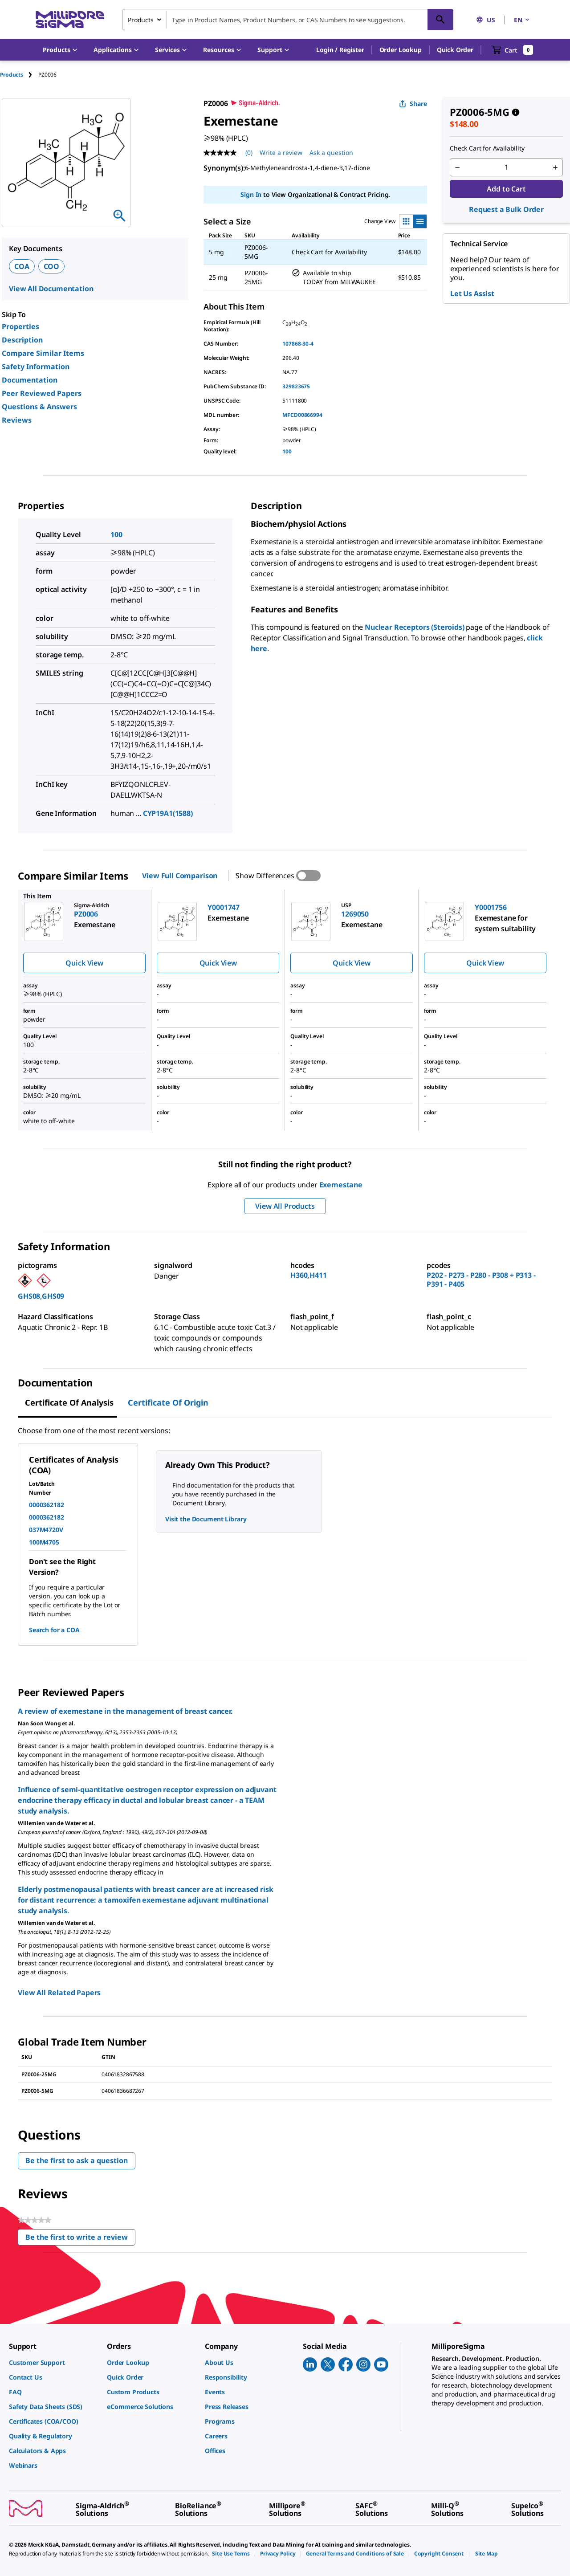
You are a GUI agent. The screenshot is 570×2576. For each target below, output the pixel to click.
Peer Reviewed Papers (41, 393)
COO (52, 266)
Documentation (29, 380)
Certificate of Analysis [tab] (69, 1402)
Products (11, 74)
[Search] (440, 19)
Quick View (84, 963)
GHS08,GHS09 (41, 1296)
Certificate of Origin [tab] (168, 1402)
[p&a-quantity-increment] (555, 167)
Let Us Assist (472, 293)
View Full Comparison (179, 875)
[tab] (19, 74)
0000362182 (46, 1504)
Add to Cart (506, 189)
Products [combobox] (141, 20)
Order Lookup (400, 49)
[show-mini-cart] (512, 50)
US (485, 20)
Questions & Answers (39, 407)
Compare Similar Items (43, 353)
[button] (340, 49)
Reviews (17, 420)
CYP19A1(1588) (168, 813)
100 (287, 451)
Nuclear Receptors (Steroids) (414, 627)
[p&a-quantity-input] (506, 167)
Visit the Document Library (205, 1519)
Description (22, 340)
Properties (20, 326)
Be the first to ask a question (76, 2160)
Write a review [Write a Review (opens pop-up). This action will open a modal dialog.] (281, 152)
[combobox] (287, 19)
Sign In (250, 194)
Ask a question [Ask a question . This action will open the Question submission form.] (331, 152)
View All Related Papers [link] (59, 1992)
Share (413, 103)
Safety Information (35, 366)
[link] (53, 2362)
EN (522, 20)
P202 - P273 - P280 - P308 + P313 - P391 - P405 (481, 1279)
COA (21, 266)
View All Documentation (51, 288)
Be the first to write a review (80, 2239)
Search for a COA (54, 1630)
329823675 (296, 386)
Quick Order (455, 49)
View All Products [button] (284, 1206)
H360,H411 (308, 1275)
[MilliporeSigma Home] (70, 20)
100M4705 (44, 1542)
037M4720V (46, 1529)
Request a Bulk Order (506, 209)
